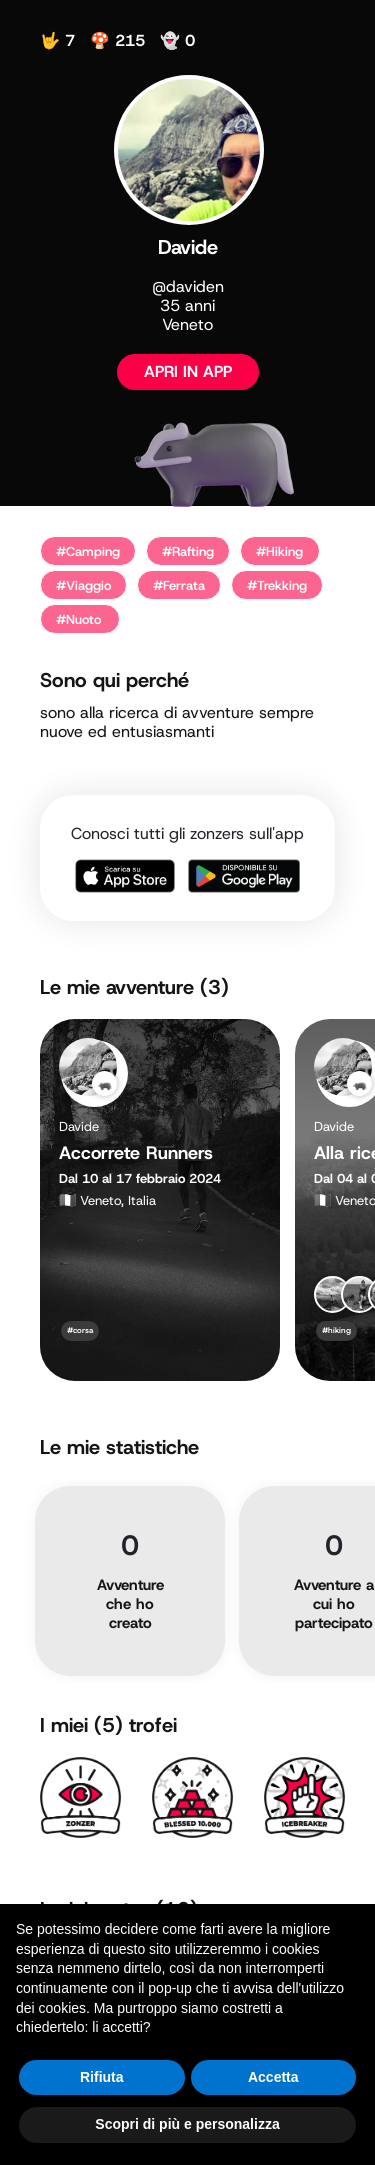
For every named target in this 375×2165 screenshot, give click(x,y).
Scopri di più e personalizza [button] (187, 2124)
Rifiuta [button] (102, 2077)
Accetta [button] (273, 2077)
